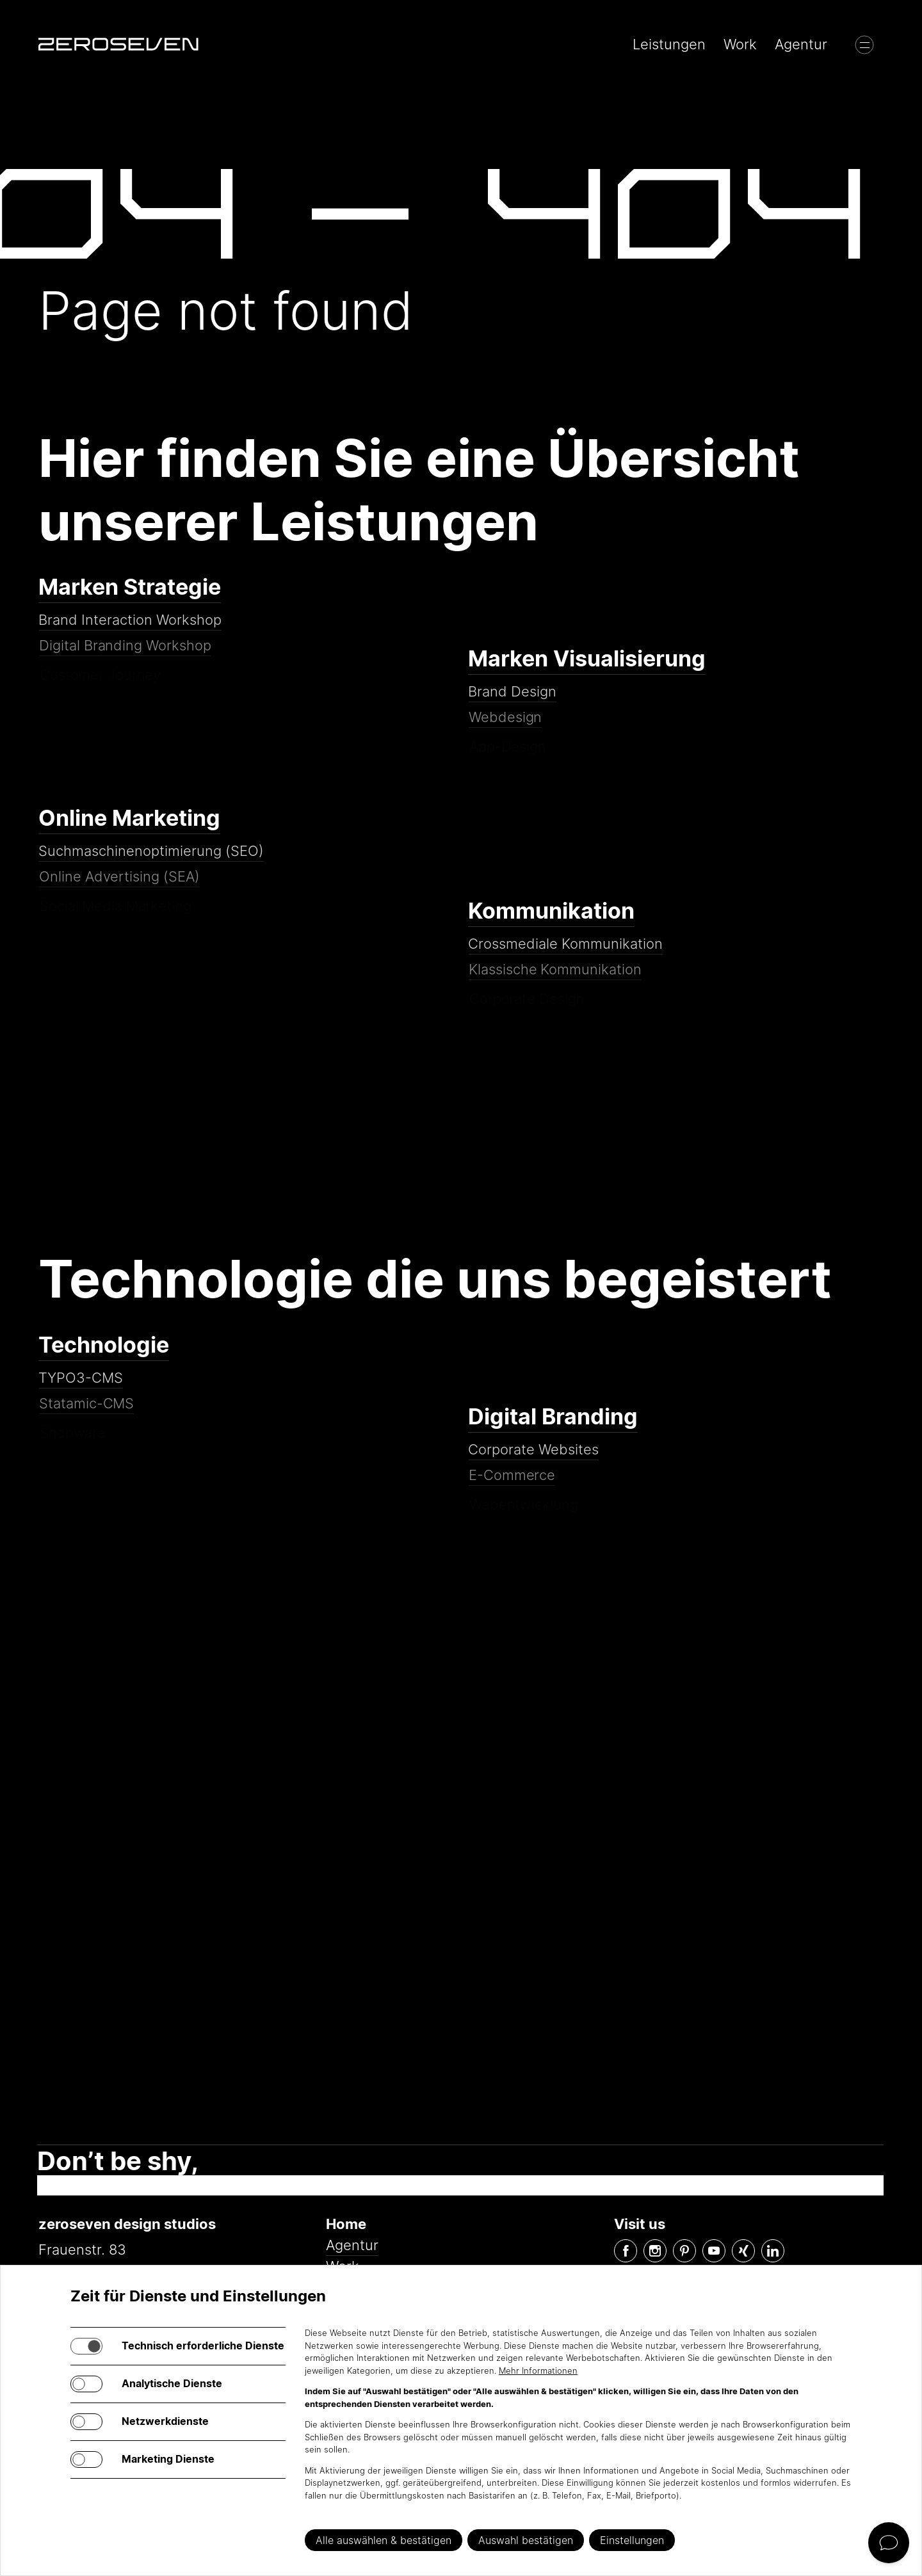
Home (346, 2224)
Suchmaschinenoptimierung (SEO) (151, 862)
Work (740, 44)
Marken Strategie (129, 587)
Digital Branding (553, 1416)
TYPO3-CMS (82, 1388)
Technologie (103, 1345)
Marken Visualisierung (587, 659)
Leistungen (669, 44)
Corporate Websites (534, 1460)
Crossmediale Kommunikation (565, 955)
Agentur (801, 44)
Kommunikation (551, 911)
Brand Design (513, 703)
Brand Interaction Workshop (131, 631)
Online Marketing (129, 818)
